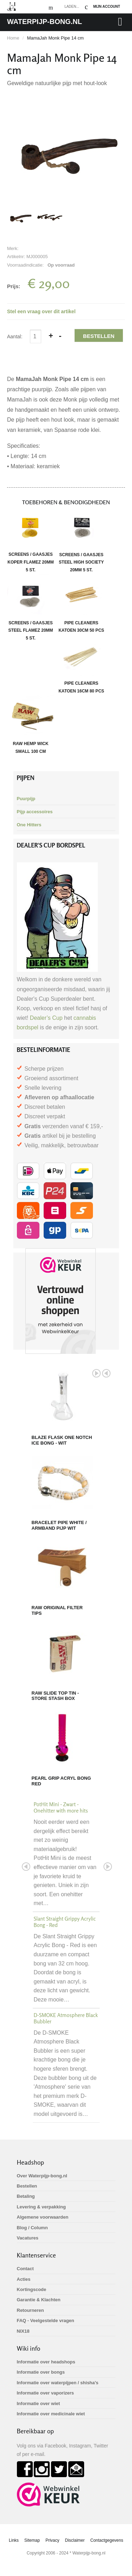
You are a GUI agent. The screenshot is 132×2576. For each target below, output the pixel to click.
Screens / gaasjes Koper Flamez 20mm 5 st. (30, 539)
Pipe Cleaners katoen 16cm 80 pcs (81, 664)
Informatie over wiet (38, 2403)
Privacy (52, 2540)
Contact (25, 2268)
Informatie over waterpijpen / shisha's (58, 2382)
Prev (106, 1373)
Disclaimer (74, 2540)
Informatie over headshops (46, 2362)
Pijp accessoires (35, 811)
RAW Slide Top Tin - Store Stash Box (55, 1695)
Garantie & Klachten (39, 2299)
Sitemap (32, 2540)
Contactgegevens (106, 2540)
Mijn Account (106, 6)
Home (13, 38)
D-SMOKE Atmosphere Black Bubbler (66, 2018)
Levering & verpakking (41, 2207)
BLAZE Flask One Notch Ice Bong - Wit (62, 1440)
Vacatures (27, 2238)
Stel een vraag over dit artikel (41, 311)
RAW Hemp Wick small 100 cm (30, 724)
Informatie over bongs (41, 2372)
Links (14, 2540)
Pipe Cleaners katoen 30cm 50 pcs (81, 603)
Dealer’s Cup (46, 1018)
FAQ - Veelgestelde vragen (45, 2320)
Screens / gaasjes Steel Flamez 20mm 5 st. (30, 607)
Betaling (26, 2196)
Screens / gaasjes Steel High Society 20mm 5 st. (81, 539)
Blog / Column (32, 2227)
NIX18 (23, 2331)
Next (96, 1373)
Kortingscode (31, 2289)
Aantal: (15, 336)
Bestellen (98, 336)
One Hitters (29, 824)
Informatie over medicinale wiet (51, 2413)
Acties (24, 2279)
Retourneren (30, 2310)
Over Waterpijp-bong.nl (42, 2175)
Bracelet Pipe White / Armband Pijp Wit (59, 1525)
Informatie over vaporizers (45, 2393)
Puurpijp (26, 798)
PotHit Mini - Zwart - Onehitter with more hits (61, 1807)
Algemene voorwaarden (43, 2217)
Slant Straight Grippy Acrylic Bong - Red (65, 1921)
